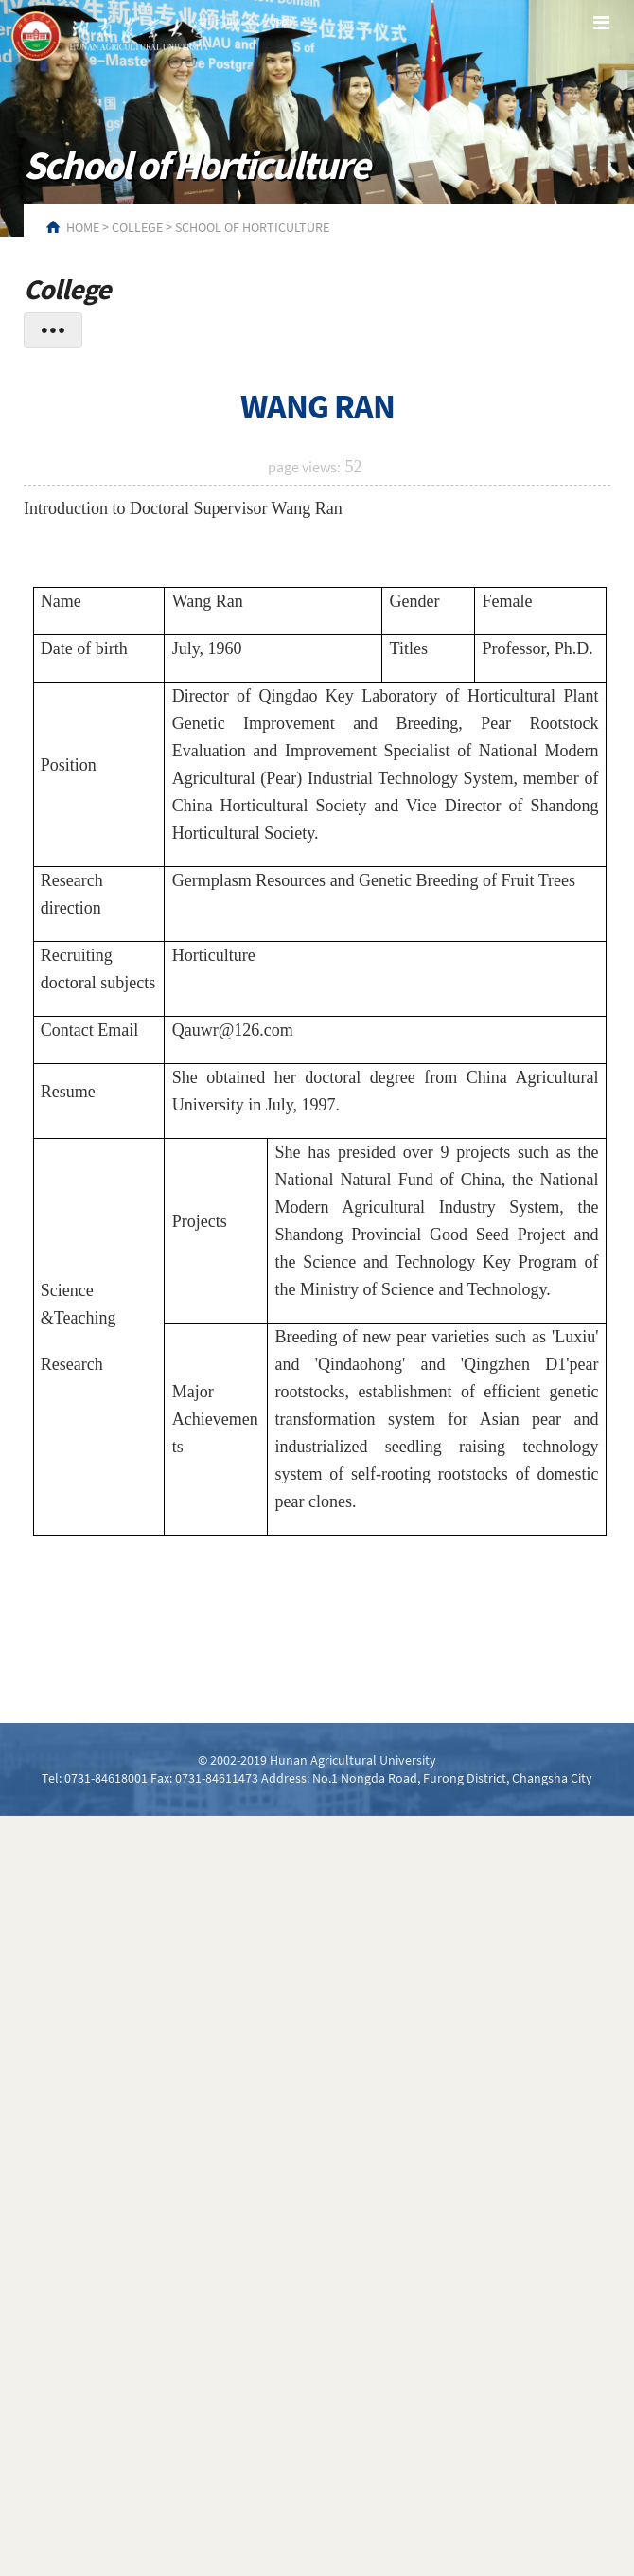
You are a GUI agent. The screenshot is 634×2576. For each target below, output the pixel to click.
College (137, 227)
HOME (82, 227)
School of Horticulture (252, 227)
